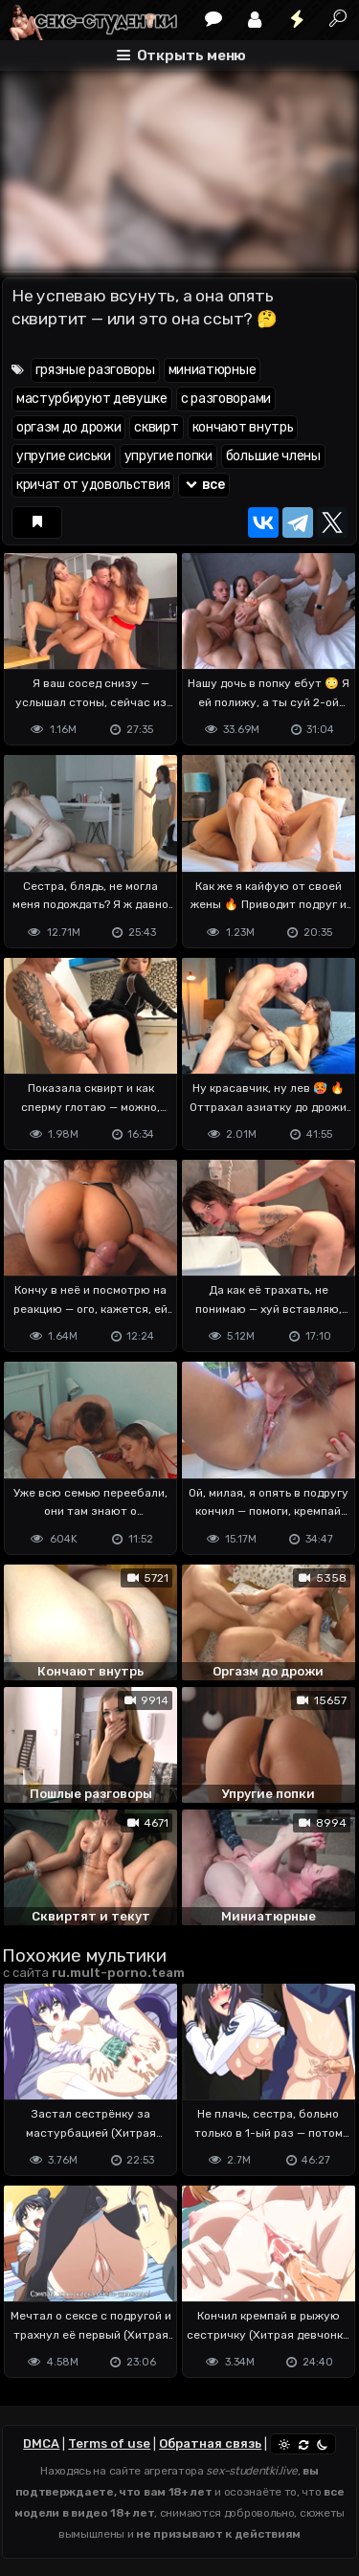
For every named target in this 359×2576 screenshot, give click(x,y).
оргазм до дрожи (69, 427)
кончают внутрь (243, 427)
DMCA (41, 2443)
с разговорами (226, 398)
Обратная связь (210, 2443)
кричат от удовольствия (92, 485)
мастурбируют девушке (92, 398)
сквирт (156, 427)
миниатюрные (212, 370)
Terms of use (109, 2443)
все (204, 485)
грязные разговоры (95, 370)
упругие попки (168, 456)
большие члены (273, 456)
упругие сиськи (63, 456)
